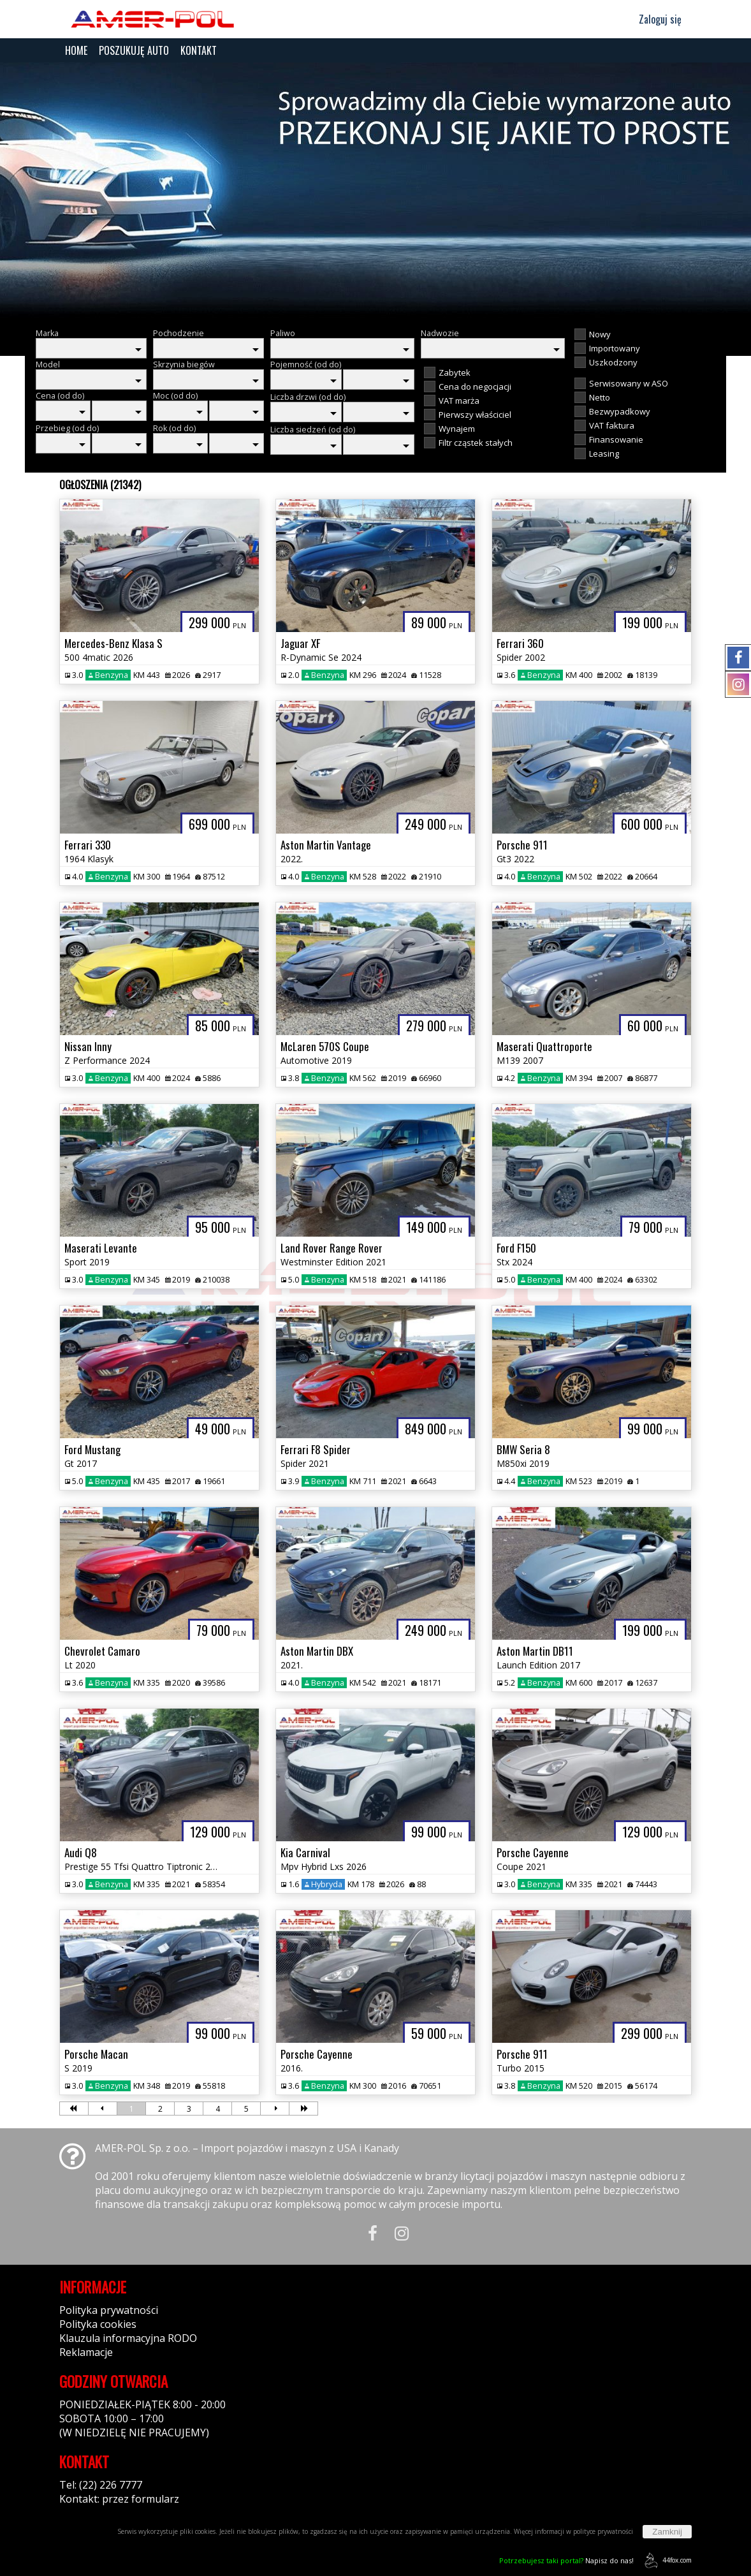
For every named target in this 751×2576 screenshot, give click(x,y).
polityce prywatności (603, 2531)
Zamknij (667, 2531)
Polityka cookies (97, 2324)
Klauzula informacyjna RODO (128, 2338)
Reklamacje (86, 2352)
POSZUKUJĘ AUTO (134, 50)
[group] (375, 190)
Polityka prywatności (108, 2310)
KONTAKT (198, 50)
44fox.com (666, 2560)
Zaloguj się (654, 19)
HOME (76, 50)
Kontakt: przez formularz (119, 2499)
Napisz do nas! (566, 2560)
